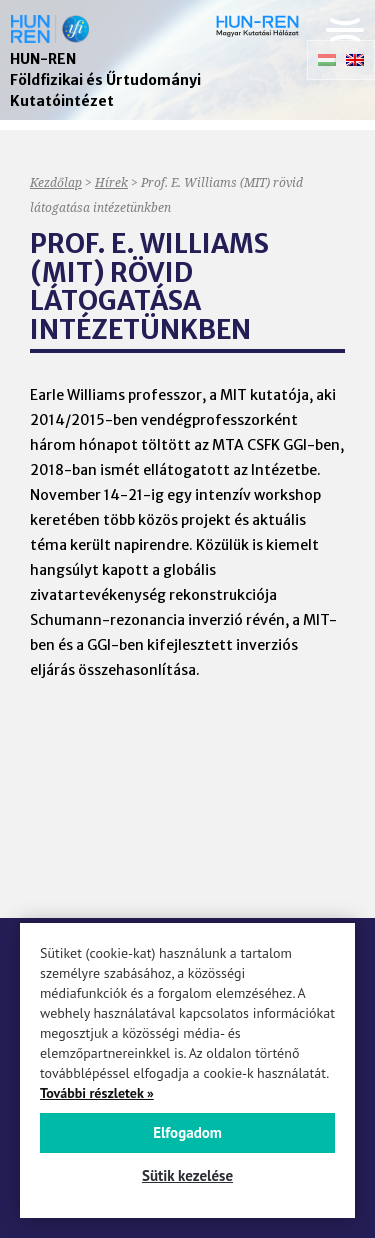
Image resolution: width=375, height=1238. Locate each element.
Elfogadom (187, 1132)
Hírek (111, 182)
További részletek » (97, 1093)
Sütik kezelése (187, 1175)
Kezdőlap (56, 182)
